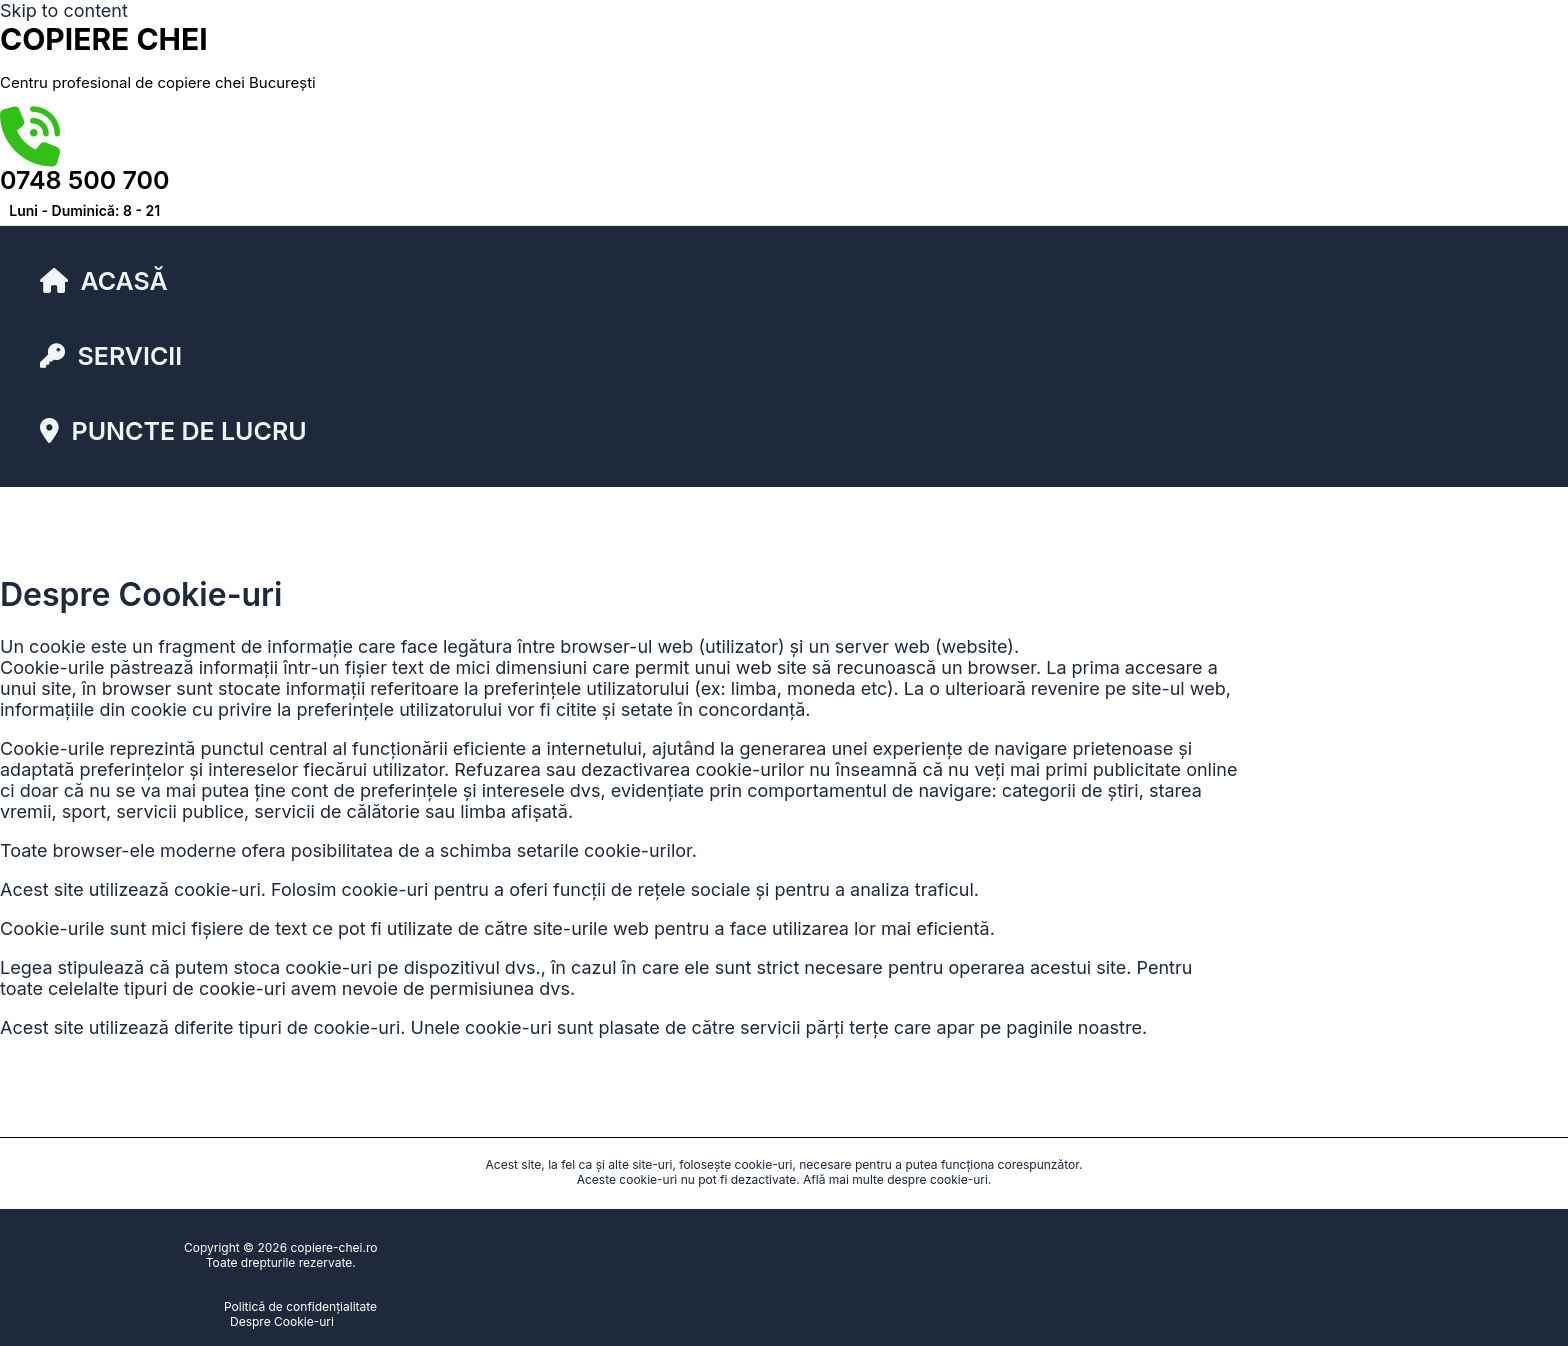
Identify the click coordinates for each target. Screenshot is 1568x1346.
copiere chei (104, 39)
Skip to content (64, 10)
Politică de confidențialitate (300, 1307)
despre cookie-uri (937, 1179)
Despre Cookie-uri (282, 1322)
